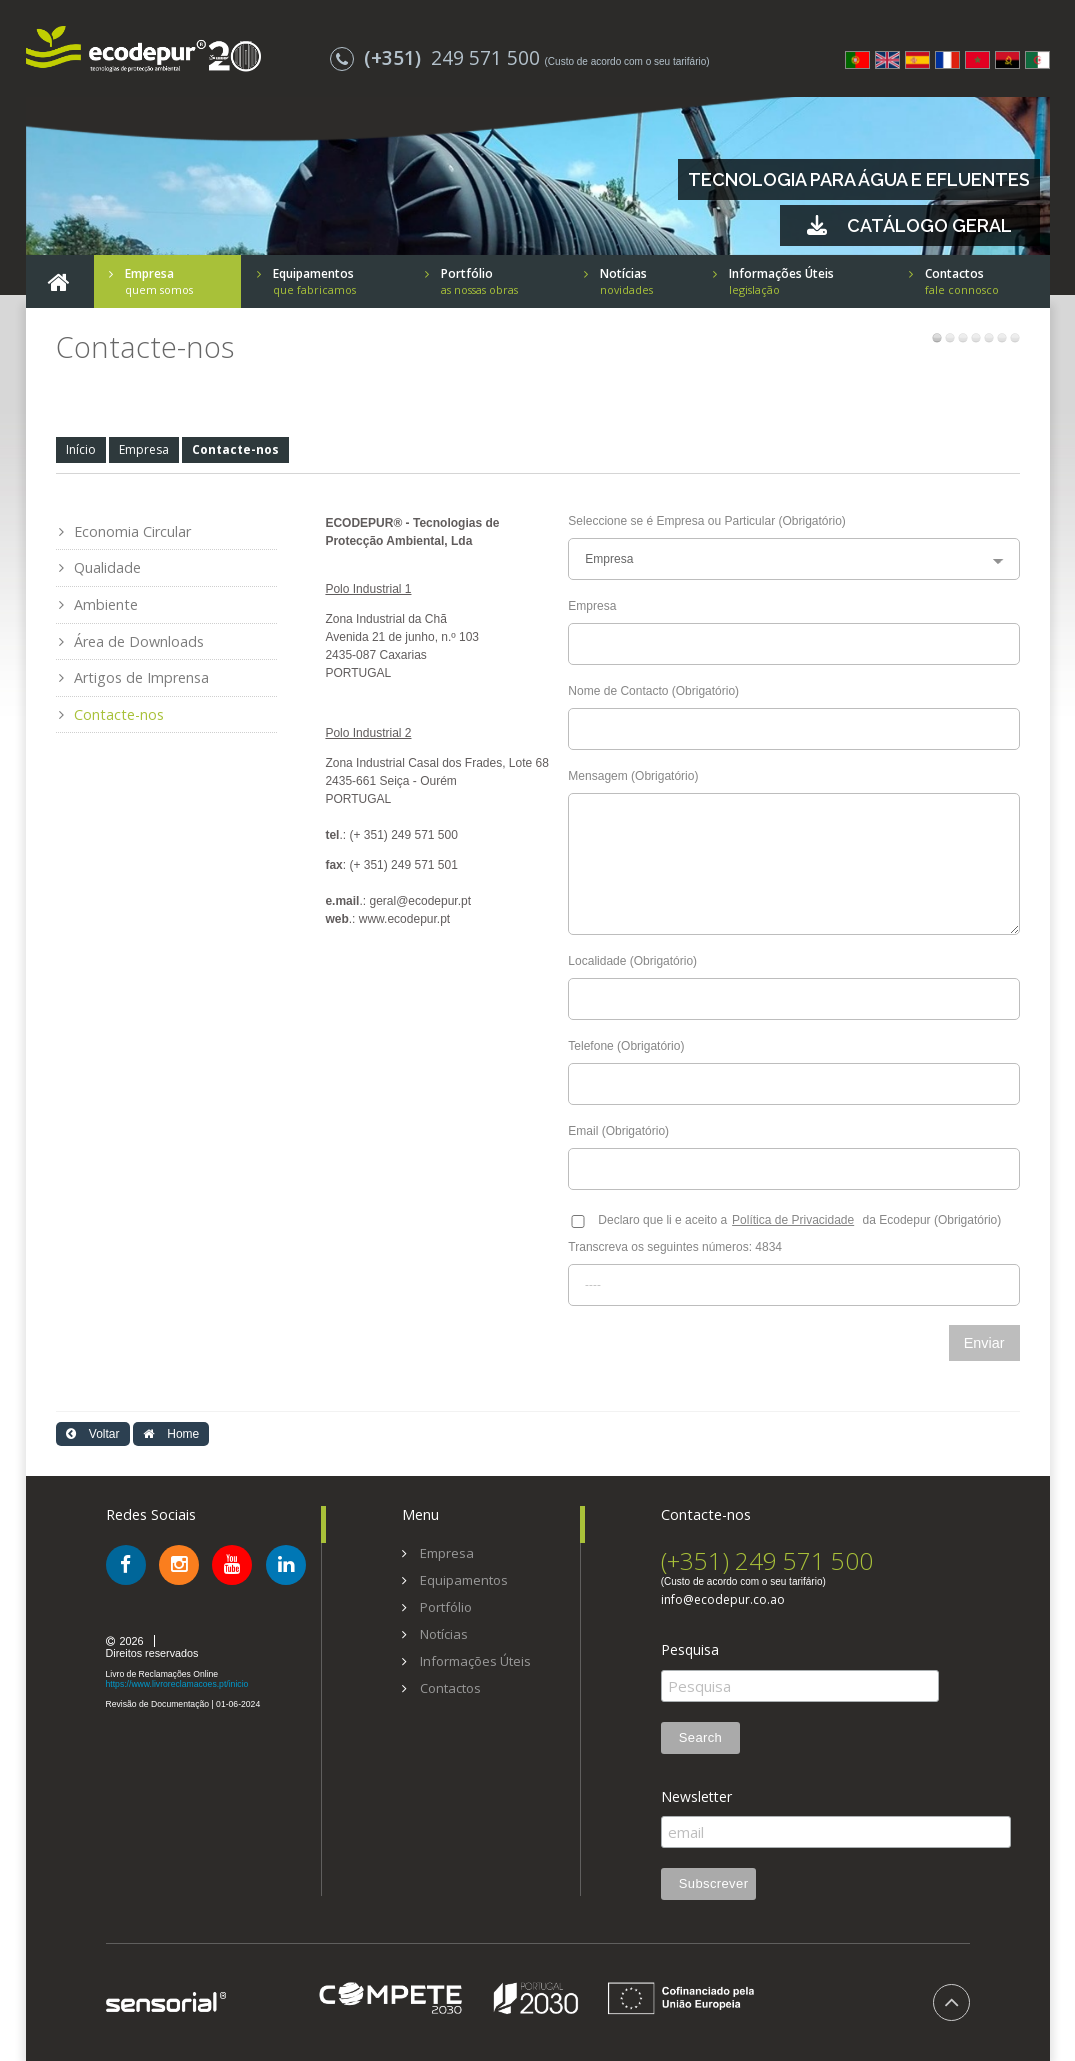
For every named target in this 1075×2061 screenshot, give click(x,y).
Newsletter (696, 1797)
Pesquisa (690, 1650)
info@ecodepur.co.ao (723, 1600)
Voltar (93, 1434)
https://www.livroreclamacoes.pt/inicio (177, 1684)
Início (81, 449)
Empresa (144, 449)
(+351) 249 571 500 (767, 1560)
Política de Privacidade (793, 1220)
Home (171, 1434)
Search (701, 1737)
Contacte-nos (235, 449)
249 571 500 (437, 57)
